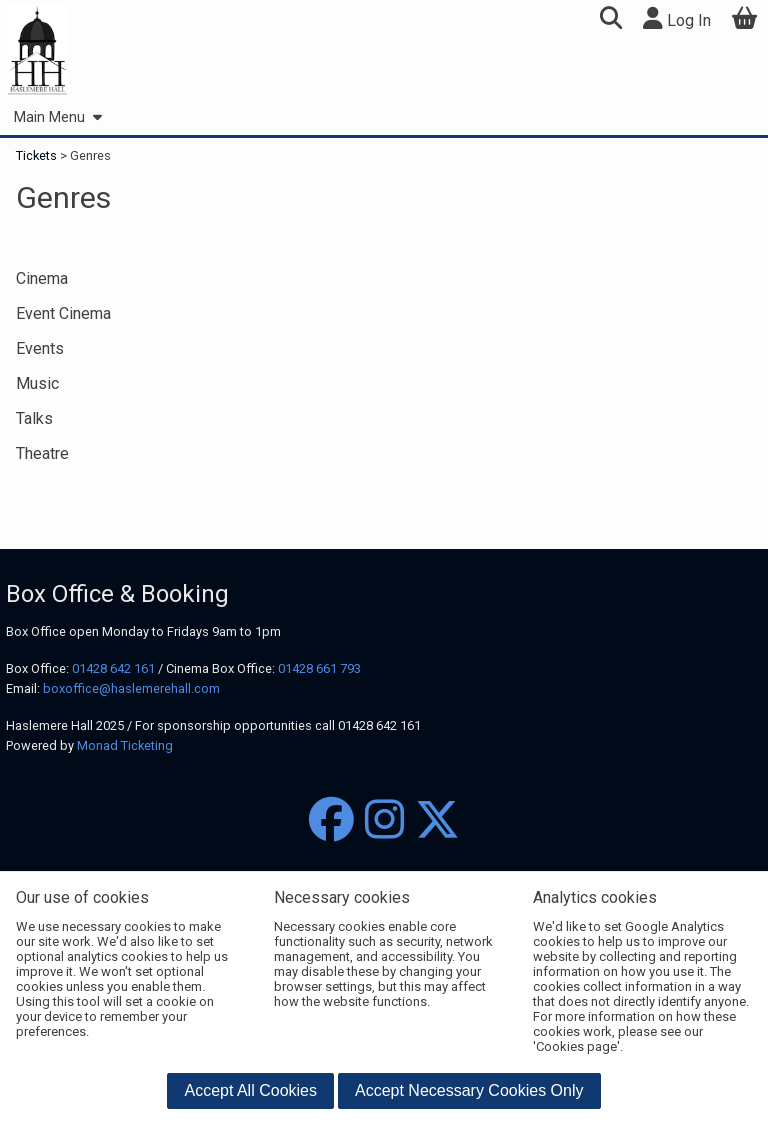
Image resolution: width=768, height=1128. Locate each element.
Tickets (38, 155)
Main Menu (57, 117)
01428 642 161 (113, 668)
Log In (677, 18)
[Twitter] (437, 820)
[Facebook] (331, 820)
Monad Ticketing (125, 745)
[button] (610, 20)
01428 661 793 (319, 668)
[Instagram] (384, 820)
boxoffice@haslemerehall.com (131, 688)
